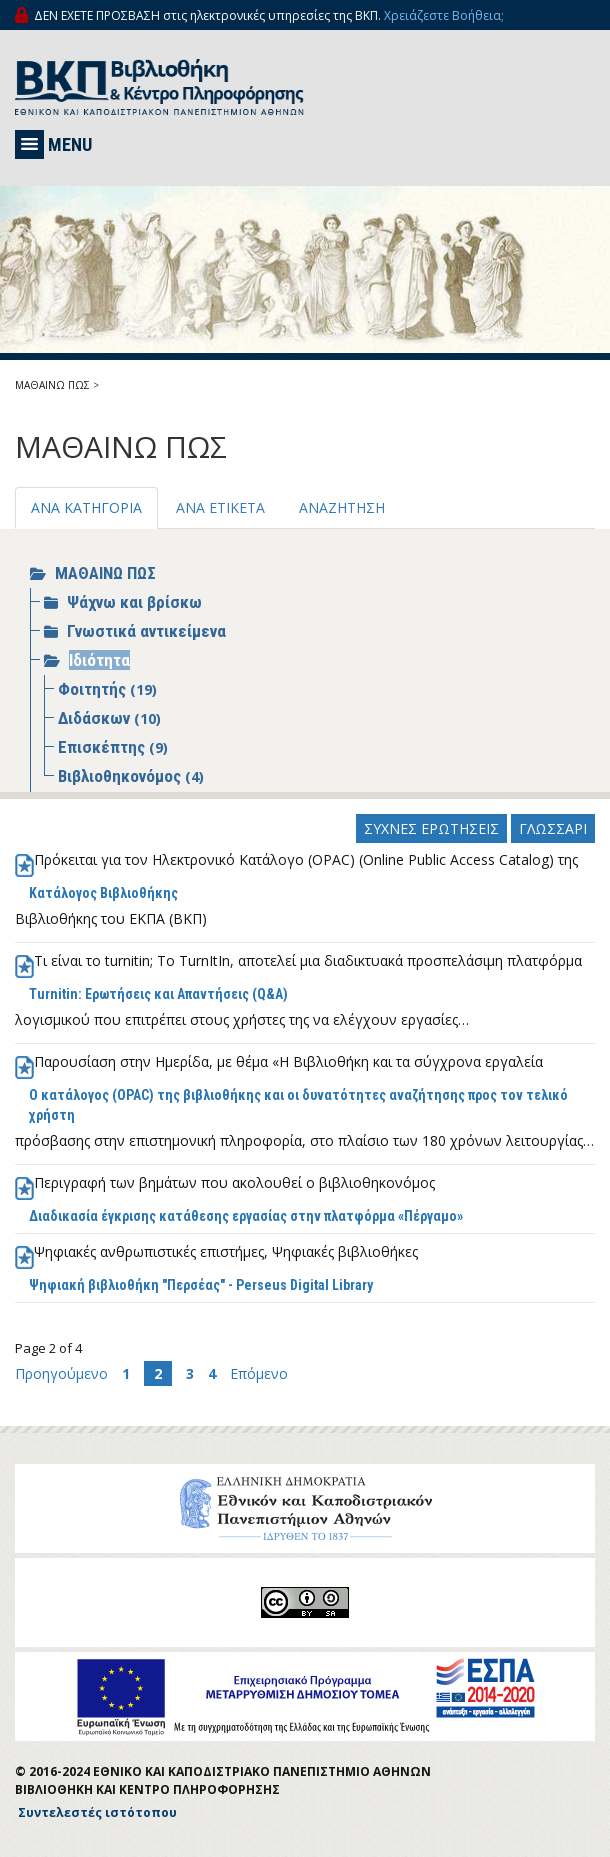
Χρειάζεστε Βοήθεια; (444, 15)
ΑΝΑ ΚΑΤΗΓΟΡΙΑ (86, 507)
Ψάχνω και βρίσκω (134, 602)
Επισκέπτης (103, 747)
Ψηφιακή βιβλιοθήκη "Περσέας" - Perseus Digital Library (201, 1285)
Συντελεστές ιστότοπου (97, 1812)
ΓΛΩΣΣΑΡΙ (553, 828)
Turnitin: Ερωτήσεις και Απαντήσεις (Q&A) (158, 994)
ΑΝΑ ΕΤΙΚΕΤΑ (220, 507)
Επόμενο (259, 1373)
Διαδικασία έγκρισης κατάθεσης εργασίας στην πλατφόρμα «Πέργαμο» (246, 1216)
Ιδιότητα (99, 660)
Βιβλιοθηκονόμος (121, 776)
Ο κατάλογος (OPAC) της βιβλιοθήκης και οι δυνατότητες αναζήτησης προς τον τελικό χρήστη (298, 1105)
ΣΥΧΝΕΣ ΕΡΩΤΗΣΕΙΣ (431, 828)
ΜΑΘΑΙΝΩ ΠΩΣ (52, 385)
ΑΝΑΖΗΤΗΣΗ (342, 507)
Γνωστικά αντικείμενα (146, 631)
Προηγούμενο (63, 1373)
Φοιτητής (94, 689)
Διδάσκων (96, 718)
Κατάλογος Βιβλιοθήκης (103, 893)
